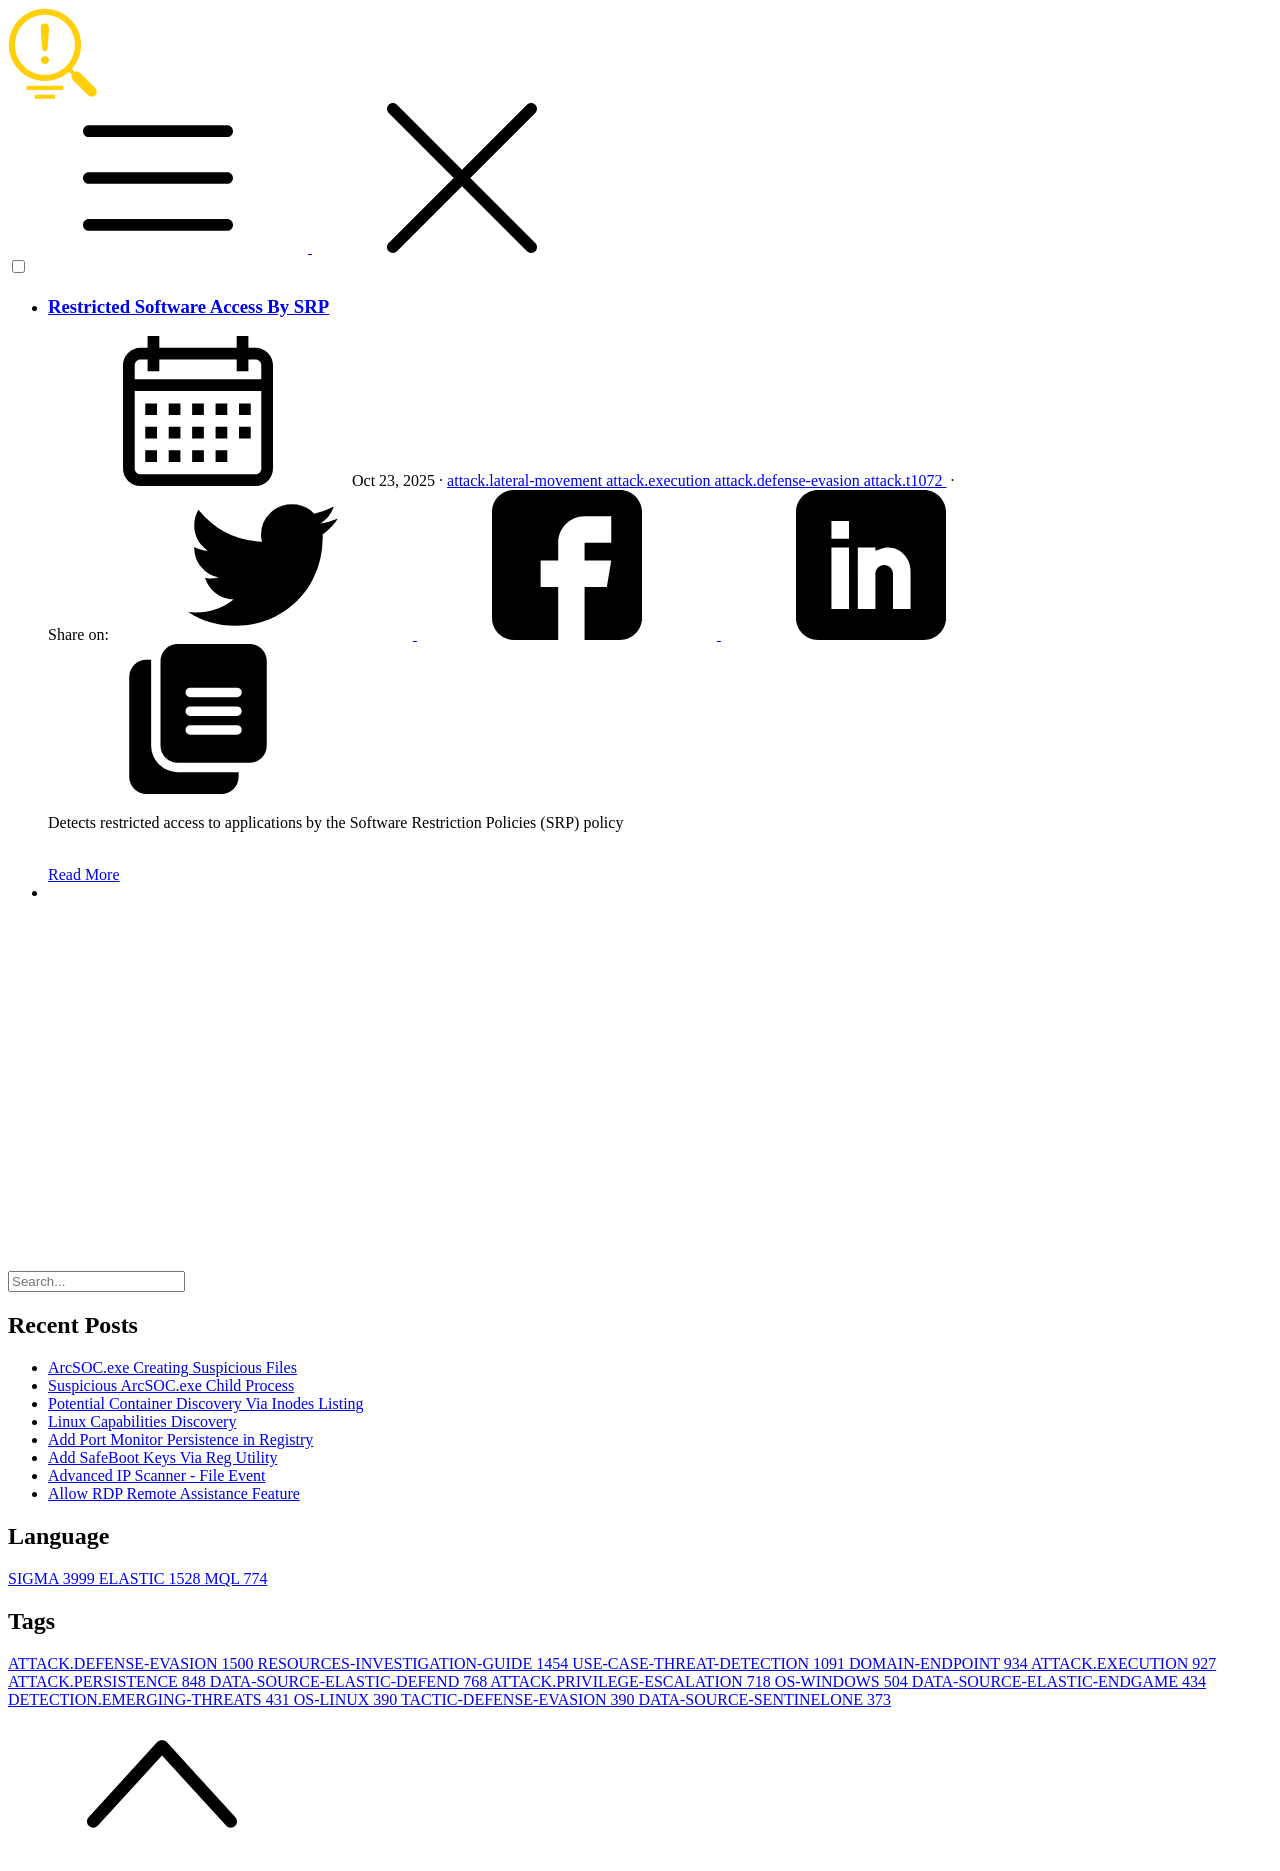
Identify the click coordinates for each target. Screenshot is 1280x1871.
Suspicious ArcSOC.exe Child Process (171, 1385)
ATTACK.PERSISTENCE (109, 1681)
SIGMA (53, 1578)
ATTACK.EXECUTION (1123, 1663)
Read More (84, 874)
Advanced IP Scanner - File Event (157, 1475)
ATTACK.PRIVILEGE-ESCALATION (632, 1681)
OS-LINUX (347, 1699)
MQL (235, 1578)
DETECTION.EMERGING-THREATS (151, 1699)
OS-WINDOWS (843, 1681)
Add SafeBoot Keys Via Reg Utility (162, 1457)
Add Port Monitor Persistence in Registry (180, 1439)
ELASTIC (152, 1578)
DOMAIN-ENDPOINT (940, 1663)
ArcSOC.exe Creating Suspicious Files (172, 1367)
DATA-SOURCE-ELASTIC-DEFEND (350, 1681)
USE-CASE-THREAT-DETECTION (710, 1663)
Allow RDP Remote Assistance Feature (174, 1493)
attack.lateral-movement (526, 480)
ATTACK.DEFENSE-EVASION (133, 1663)
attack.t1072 (905, 480)
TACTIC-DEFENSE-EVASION (520, 1699)
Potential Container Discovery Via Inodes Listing (206, 1403)
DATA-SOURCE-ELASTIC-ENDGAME (1059, 1681)
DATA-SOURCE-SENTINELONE (765, 1699)
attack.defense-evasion (789, 480)
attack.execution (660, 480)
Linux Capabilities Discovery (142, 1421)
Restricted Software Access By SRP (188, 306)
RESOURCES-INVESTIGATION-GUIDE (415, 1663)
